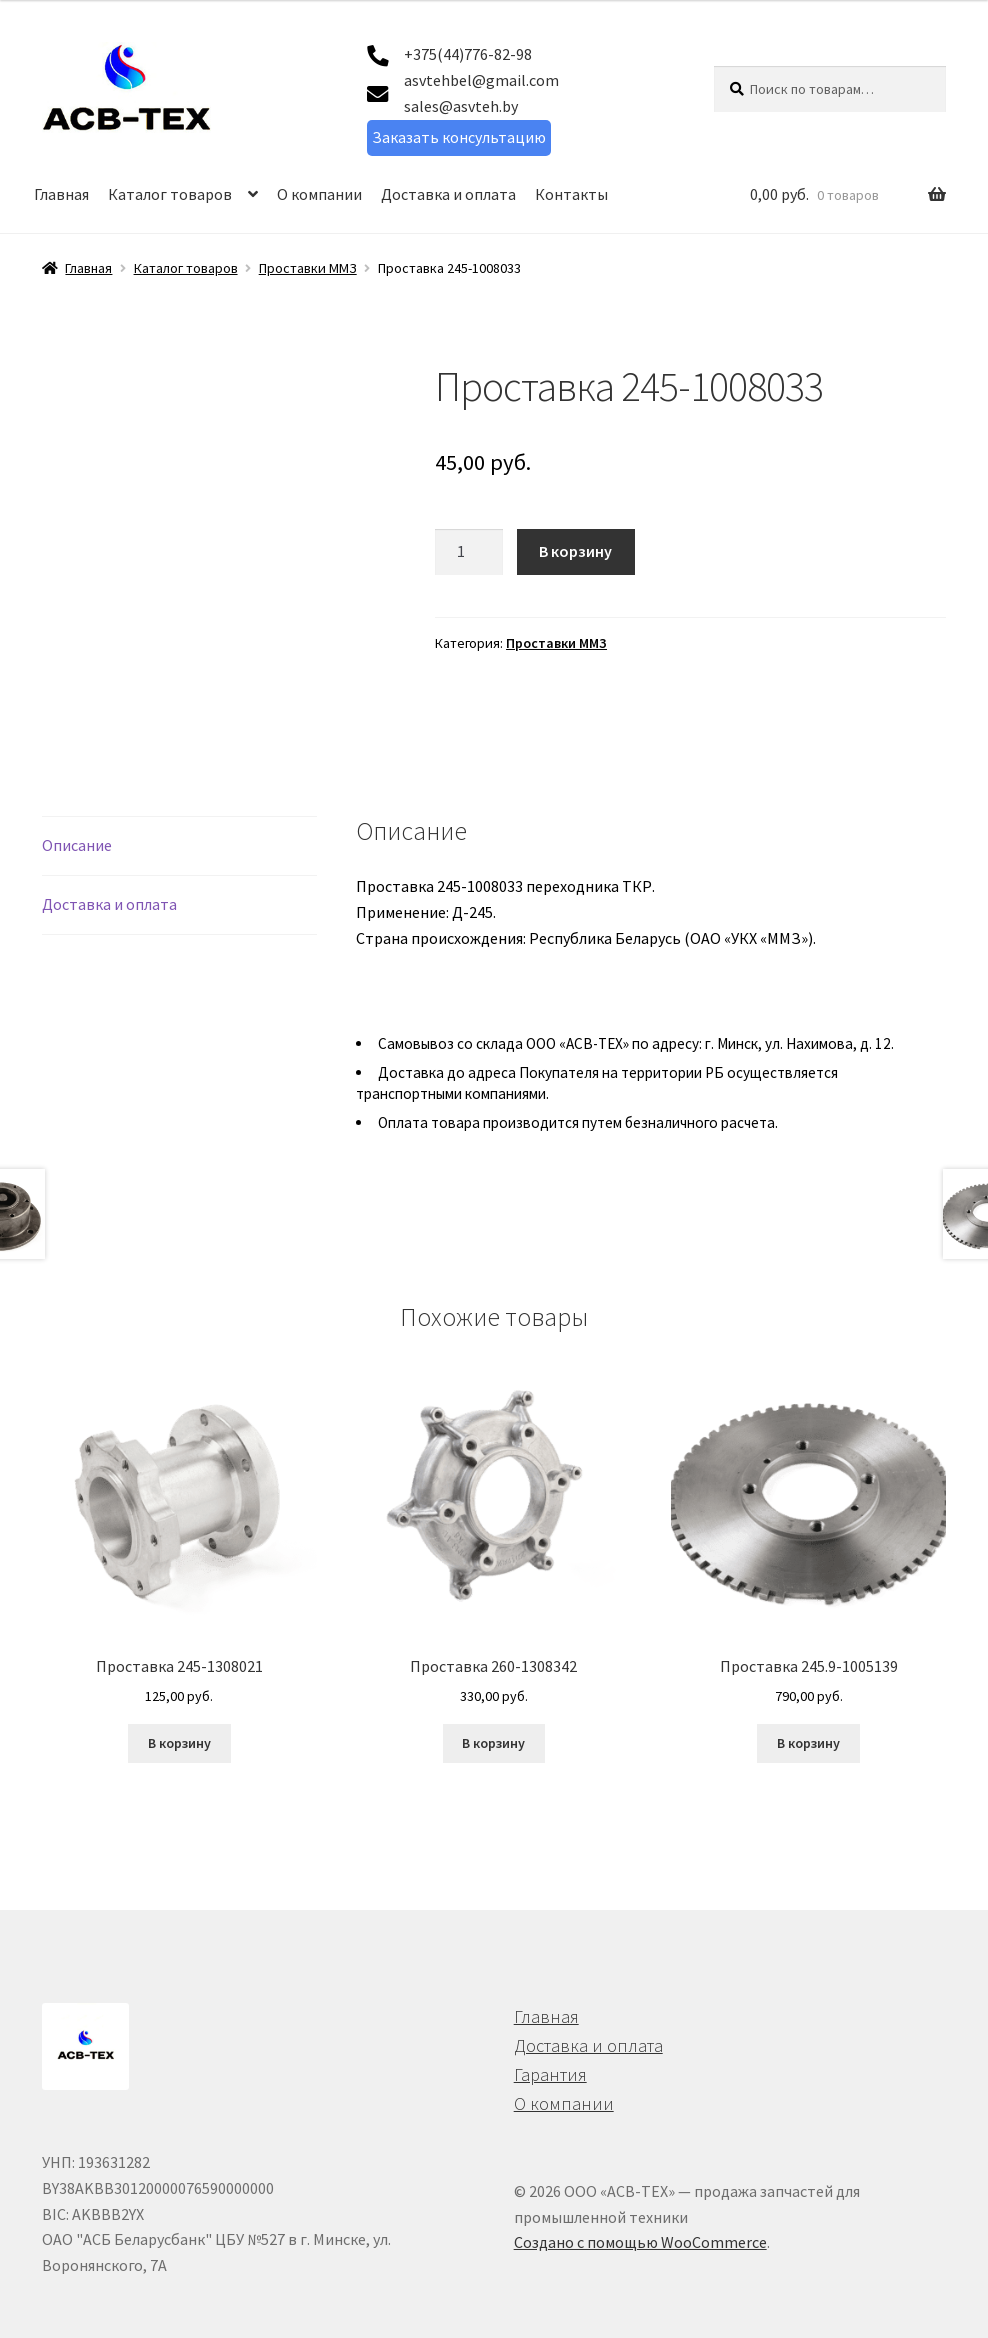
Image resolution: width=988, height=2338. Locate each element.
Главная (61, 194)
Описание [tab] (77, 784)
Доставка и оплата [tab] (109, 843)
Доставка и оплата (448, 194)
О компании (319, 194)
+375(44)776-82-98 (468, 54)
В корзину (575, 551)
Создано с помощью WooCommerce (640, 2181)
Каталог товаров (170, 194)
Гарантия (550, 2013)
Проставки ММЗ (308, 268)
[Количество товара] (469, 552)
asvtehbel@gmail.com (481, 80)
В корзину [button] (179, 1682)
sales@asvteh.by (461, 106)
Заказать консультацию (459, 137)
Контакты (571, 194)
